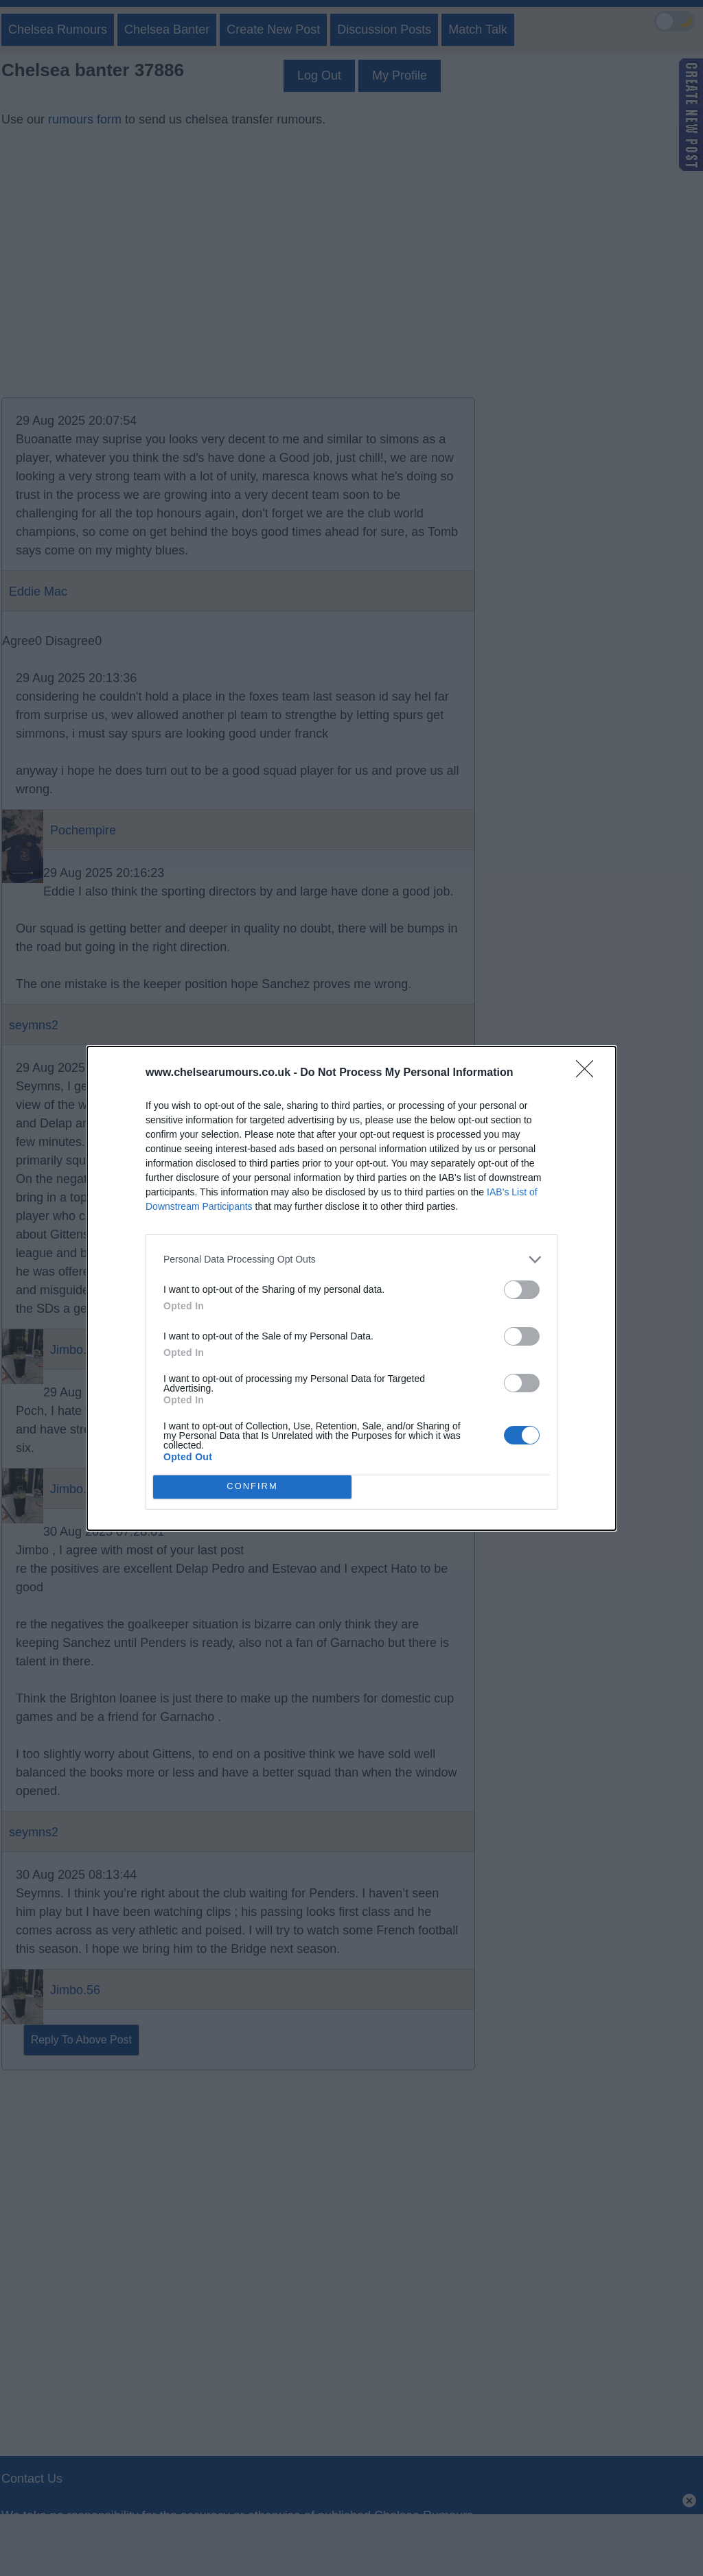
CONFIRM (252, 1487)
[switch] (522, 1289)
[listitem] (351, 1259)
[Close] (589, 1073)
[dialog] (351, 1288)
